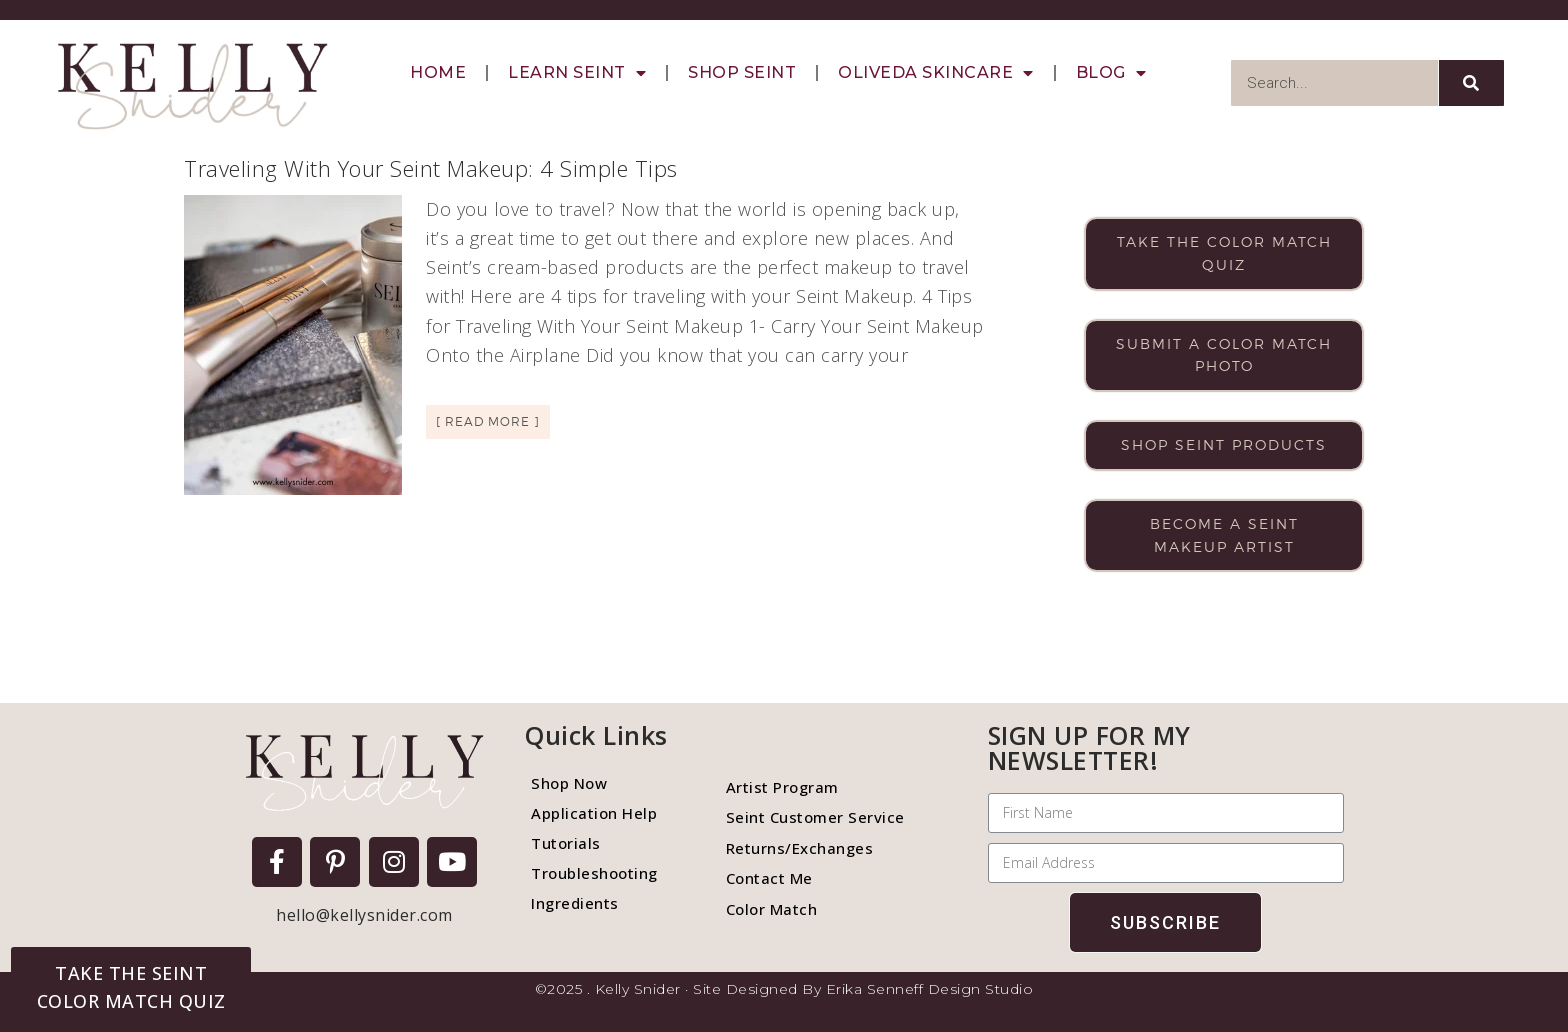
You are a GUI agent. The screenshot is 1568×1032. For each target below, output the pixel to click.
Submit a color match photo (1224, 355)
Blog (1111, 73)
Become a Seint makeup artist (1224, 535)
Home (438, 72)
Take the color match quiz (1224, 253)
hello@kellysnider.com (364, 915)
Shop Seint (742, 72)
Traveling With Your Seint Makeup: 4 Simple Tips (431, 168)
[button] (131, 987)
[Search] (1471, 83)
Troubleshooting (594, 873)
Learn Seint (577, 73)
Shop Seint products (1224, 444)
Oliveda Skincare (936, 73)
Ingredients (575, 903)
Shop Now (569, 783)
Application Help (594, 813)
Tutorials (566, 843)
